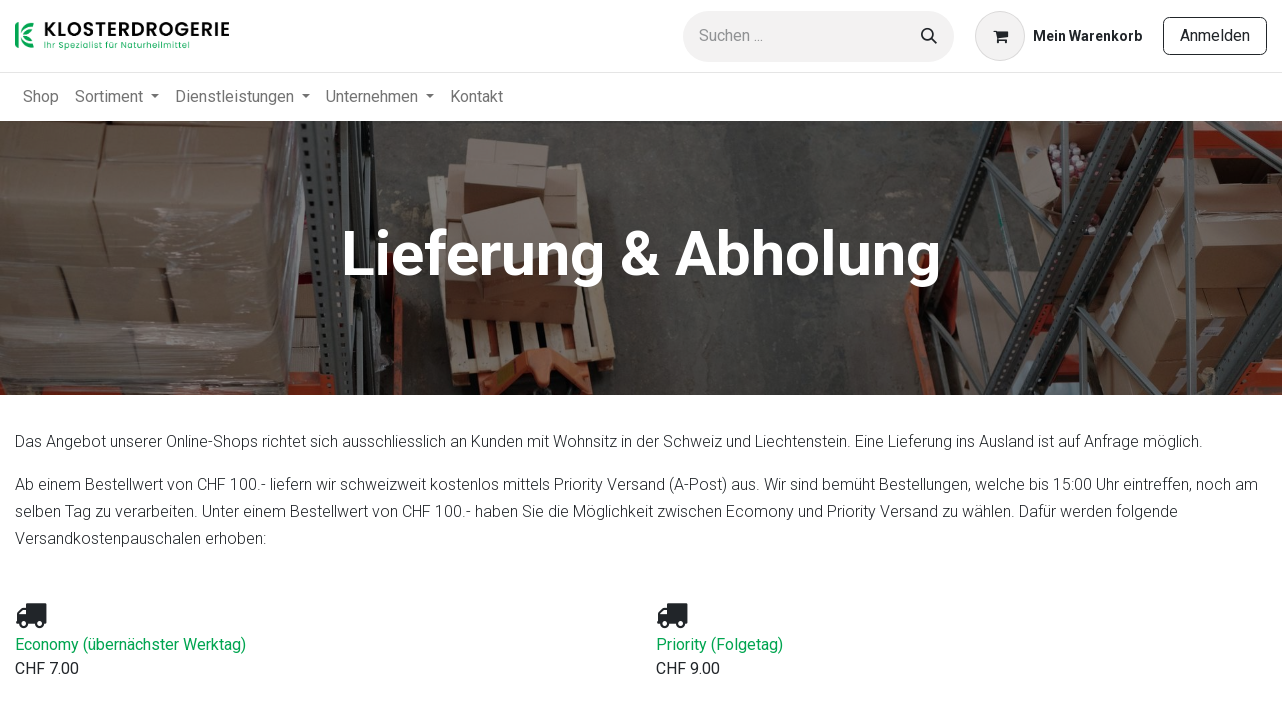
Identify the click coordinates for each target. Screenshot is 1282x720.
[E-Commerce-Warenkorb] (1058, 36)
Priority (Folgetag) (719, 644)
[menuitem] (41, 97)
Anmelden (1215, 35)
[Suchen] (929, 36)
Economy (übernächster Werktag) (130, 644)
